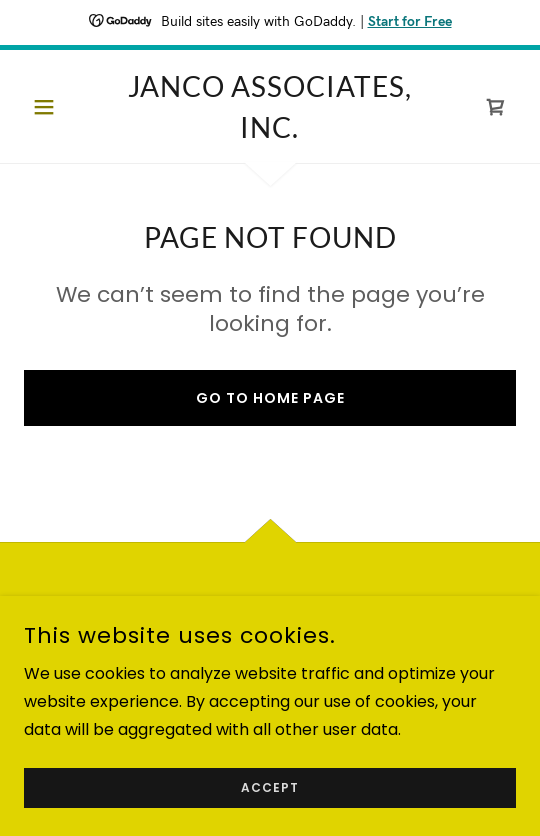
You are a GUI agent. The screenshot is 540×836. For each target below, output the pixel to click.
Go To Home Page (270, 398)
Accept (270, 787)
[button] (61, 107)
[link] (270, 106)
